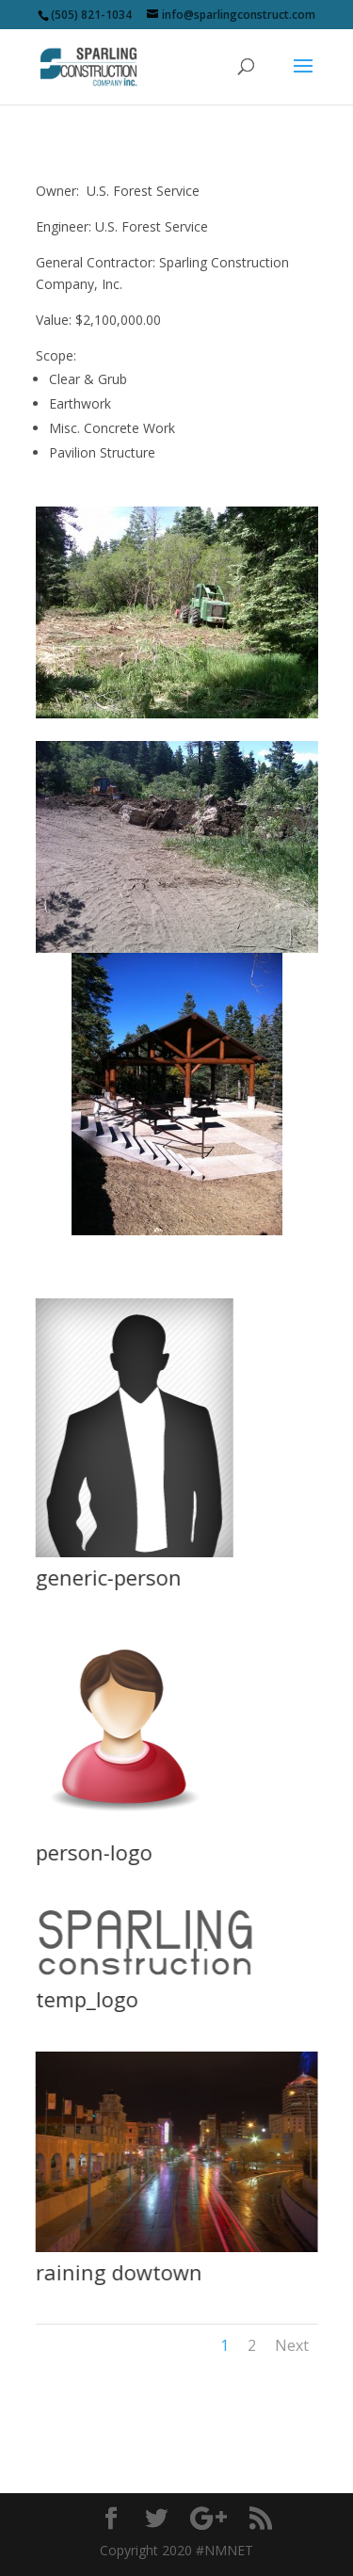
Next (292, 2345)
